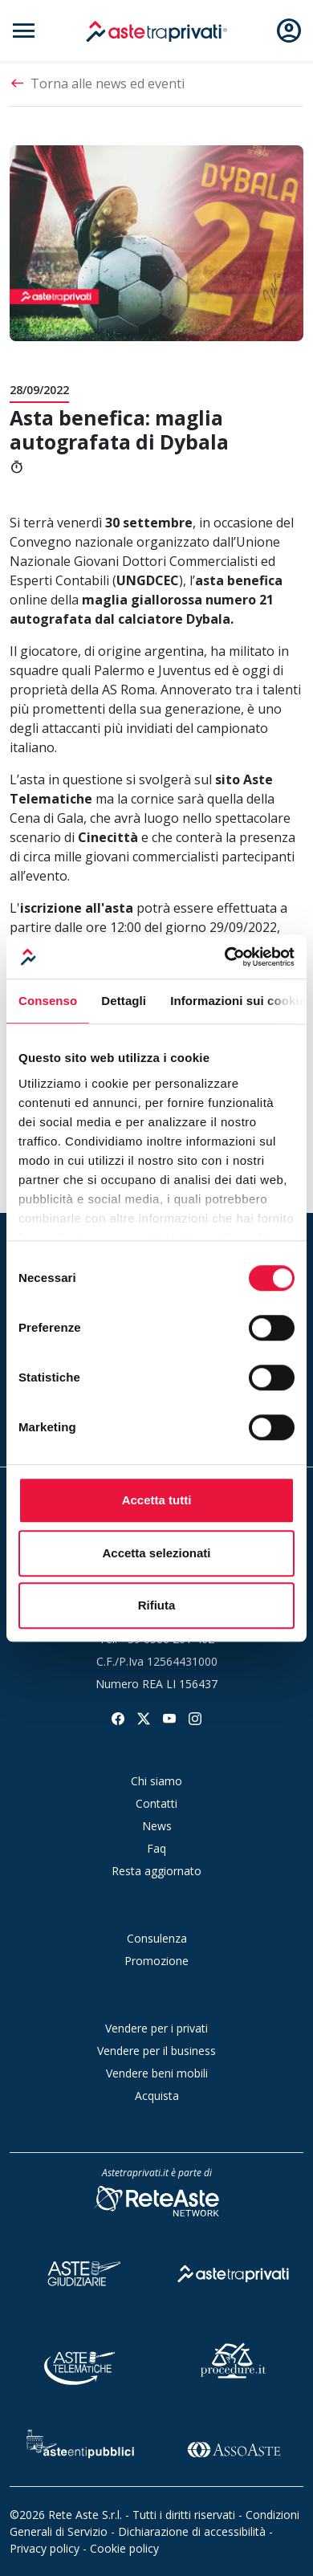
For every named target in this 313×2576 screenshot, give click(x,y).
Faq (156, 1848)
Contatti (156, 1803)
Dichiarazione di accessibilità (192, 2531)
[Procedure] (233, 2358)
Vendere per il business (156, 2050)
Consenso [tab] (47, 1000)
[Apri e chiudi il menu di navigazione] (24, 30)
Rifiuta (157, 1605)
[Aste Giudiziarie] (80, 2271)
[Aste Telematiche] (80, 2358)
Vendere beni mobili (157, 2073)
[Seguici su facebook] (118, 1716)
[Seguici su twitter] (143, 1716)
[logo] (156, 30)
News (157, 1825)
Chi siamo (156, 1781)
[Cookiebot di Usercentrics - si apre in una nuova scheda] (225, 956)
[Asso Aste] (233, 2447)
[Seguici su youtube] (169, 1716)
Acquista (157, 2095)
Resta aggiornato (156, 1870)
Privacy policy (44, 2548)
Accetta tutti (157, 1500)
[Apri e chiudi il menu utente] (288, 30)
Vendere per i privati (156, 2028)
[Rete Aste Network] (156, 2200)
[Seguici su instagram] (195, 1716)
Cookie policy (124, 2548)
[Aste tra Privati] (233, 2271)
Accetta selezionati (156, 1553)
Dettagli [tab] (123, 1000)
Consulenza (157, 1938)
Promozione (156, 1960)
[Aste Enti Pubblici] (80, 2447)
